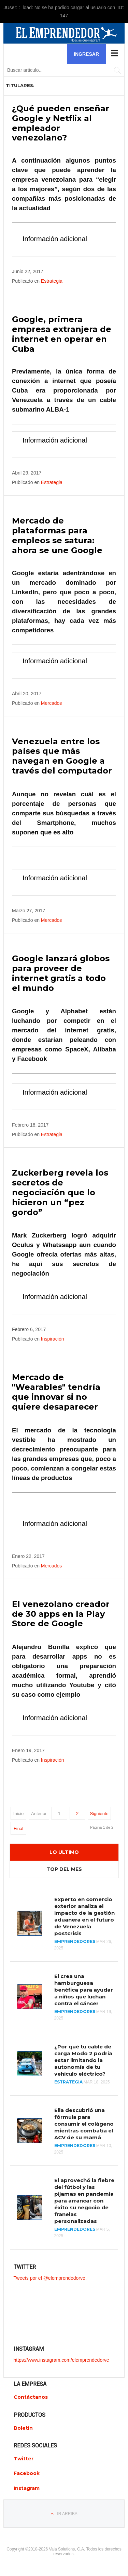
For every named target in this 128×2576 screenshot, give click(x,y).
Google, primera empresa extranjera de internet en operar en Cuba (61, 333)
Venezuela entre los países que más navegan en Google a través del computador (62, 756)
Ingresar (86, 54)
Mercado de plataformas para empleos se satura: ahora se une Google (57, 535)
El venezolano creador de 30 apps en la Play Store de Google (61, 1614)
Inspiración (52, 1339)
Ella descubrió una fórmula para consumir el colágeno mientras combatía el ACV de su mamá (84, 2124)
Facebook (27, 2473)
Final (18, 1828)
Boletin (23, 2428)
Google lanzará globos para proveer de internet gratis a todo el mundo (61, 973)
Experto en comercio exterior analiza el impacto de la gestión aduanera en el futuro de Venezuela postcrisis (84, 1916)
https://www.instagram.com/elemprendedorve (61, 2360)
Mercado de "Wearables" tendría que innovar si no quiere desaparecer (56, 1391)
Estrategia (51, 281)
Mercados (51, 703)
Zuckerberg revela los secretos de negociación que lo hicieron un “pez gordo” (60, 1192)
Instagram (27, 2488)
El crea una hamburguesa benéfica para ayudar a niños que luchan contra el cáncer (83, 1990)
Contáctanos (31, 2397)
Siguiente (99, 1813)
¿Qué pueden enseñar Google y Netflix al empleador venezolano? (60, 123)
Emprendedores (74, 1941)
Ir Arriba (67, 2513)
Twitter (23, 2459)
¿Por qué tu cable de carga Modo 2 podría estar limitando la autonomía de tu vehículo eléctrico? (83, 2060)
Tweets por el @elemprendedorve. (50, 2278)
